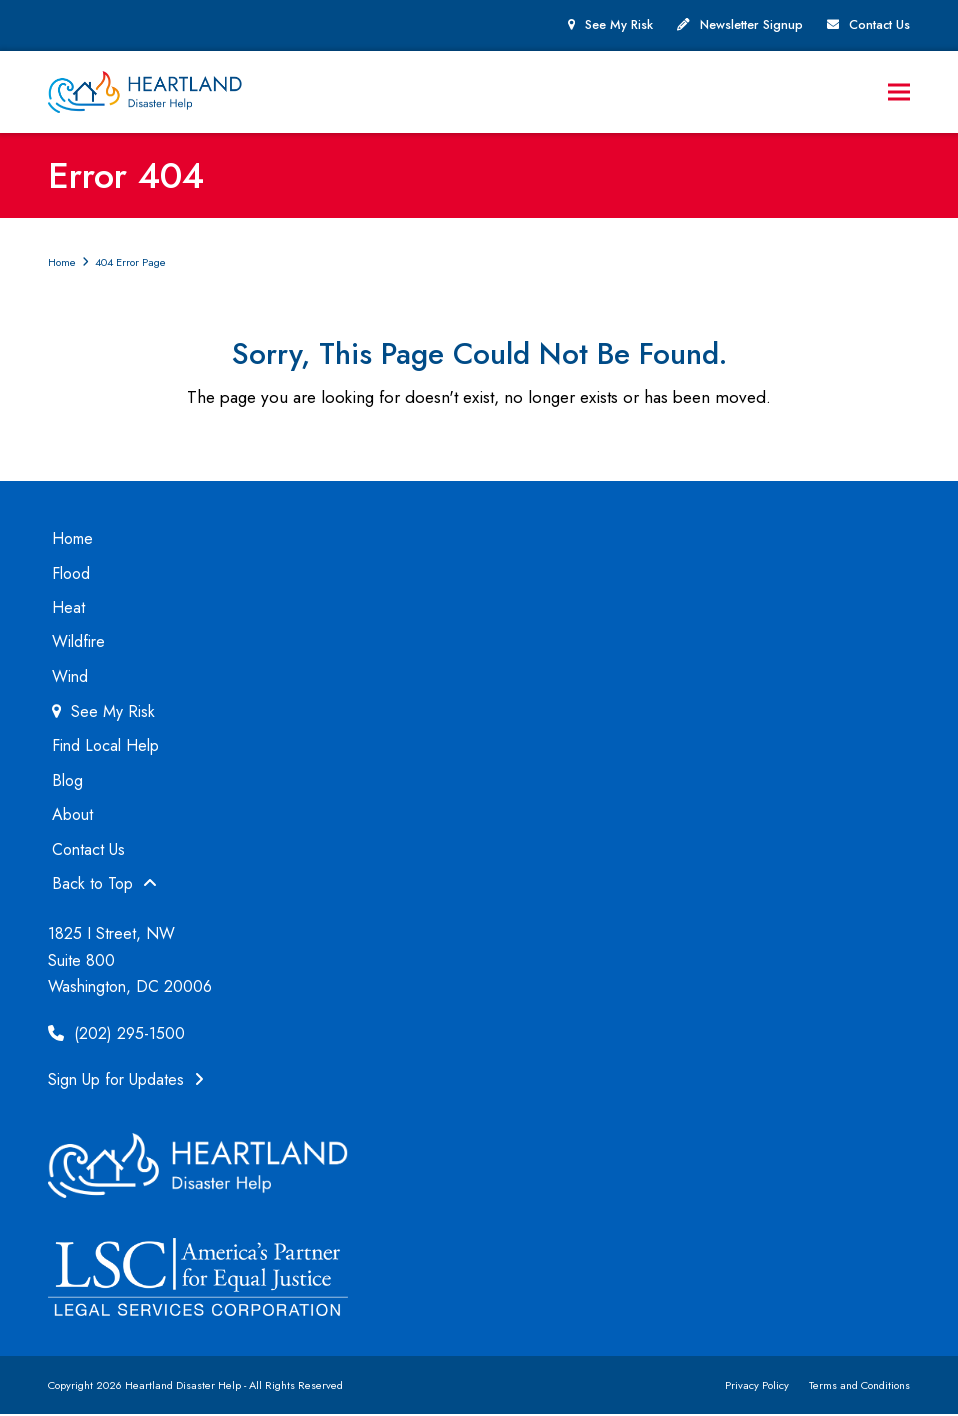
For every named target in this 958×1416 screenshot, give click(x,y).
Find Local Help (105, 747)
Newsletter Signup (751, 25)
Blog (67, 781)
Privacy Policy (757, 1386)
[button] (899, 92)
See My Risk (619, 25)
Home (72, 539)
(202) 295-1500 (116, 1034)
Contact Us (879, 25)
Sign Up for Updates (126, 1080)
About (72, 815)
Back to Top (104, 884)
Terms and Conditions (859, 1386)
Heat (68, 608)
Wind (70, 677)
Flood (71, 574)
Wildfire (78, 643)
